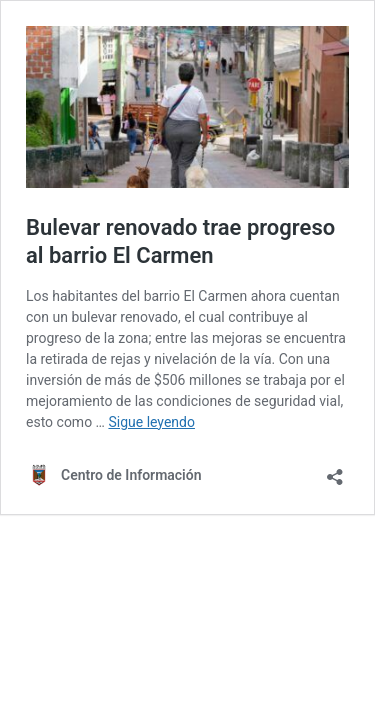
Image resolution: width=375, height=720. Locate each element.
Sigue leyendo (151, 422)
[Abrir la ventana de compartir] (335, 470)
